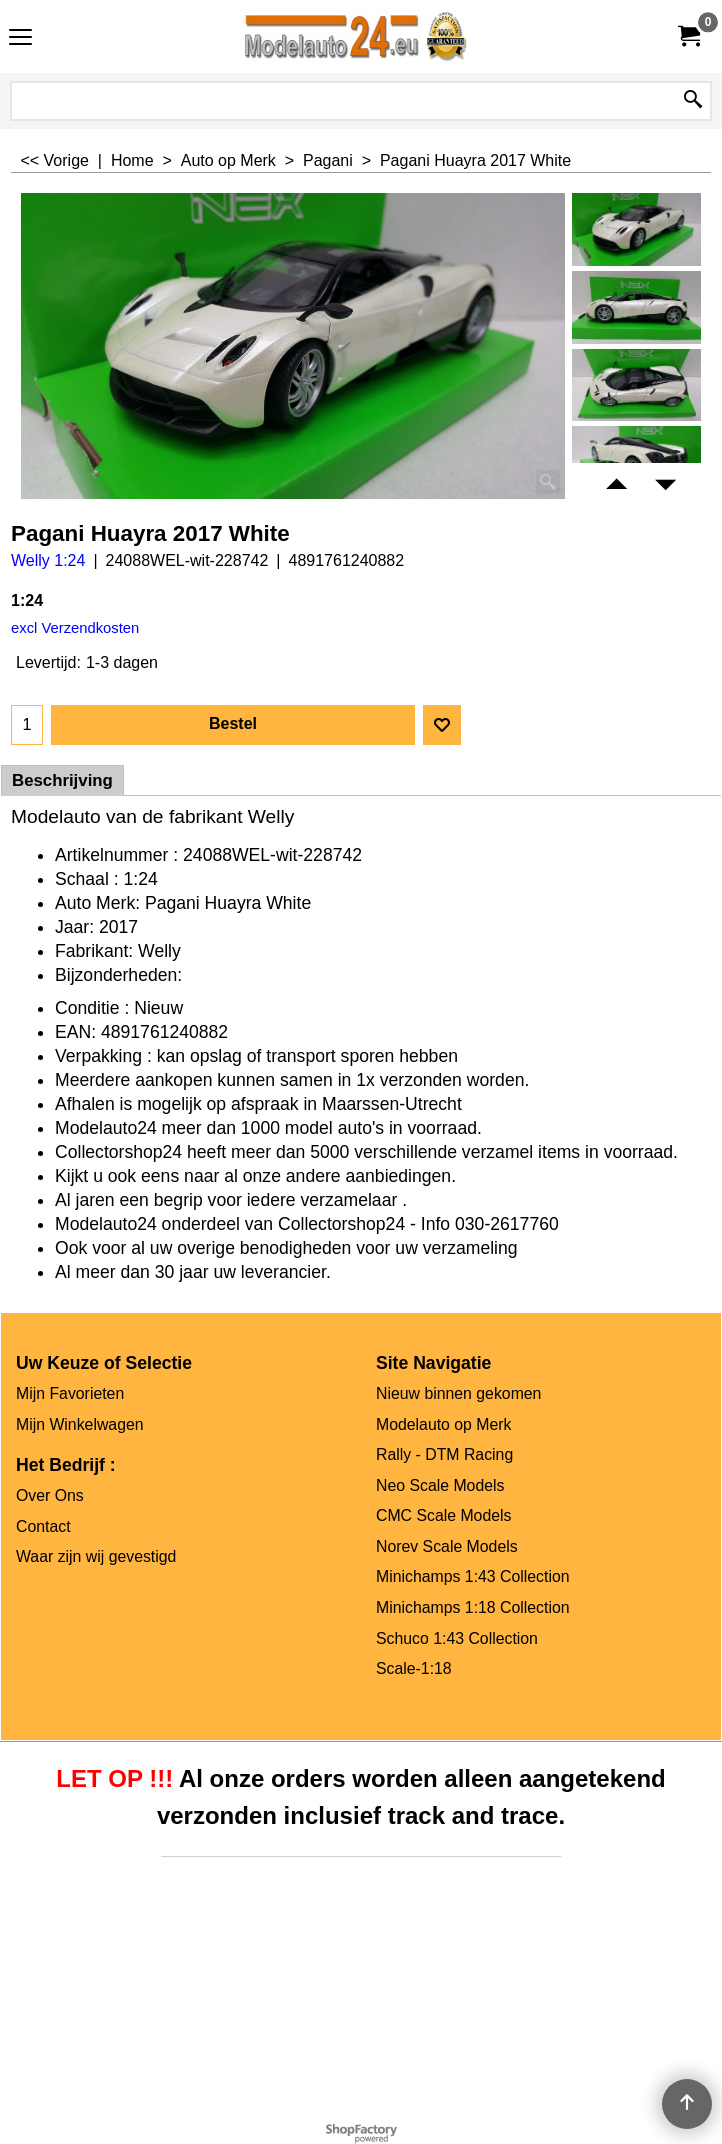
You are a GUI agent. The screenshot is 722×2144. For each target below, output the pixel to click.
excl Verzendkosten (75, 628)
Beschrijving (62, 780)
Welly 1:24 (48, 560)
